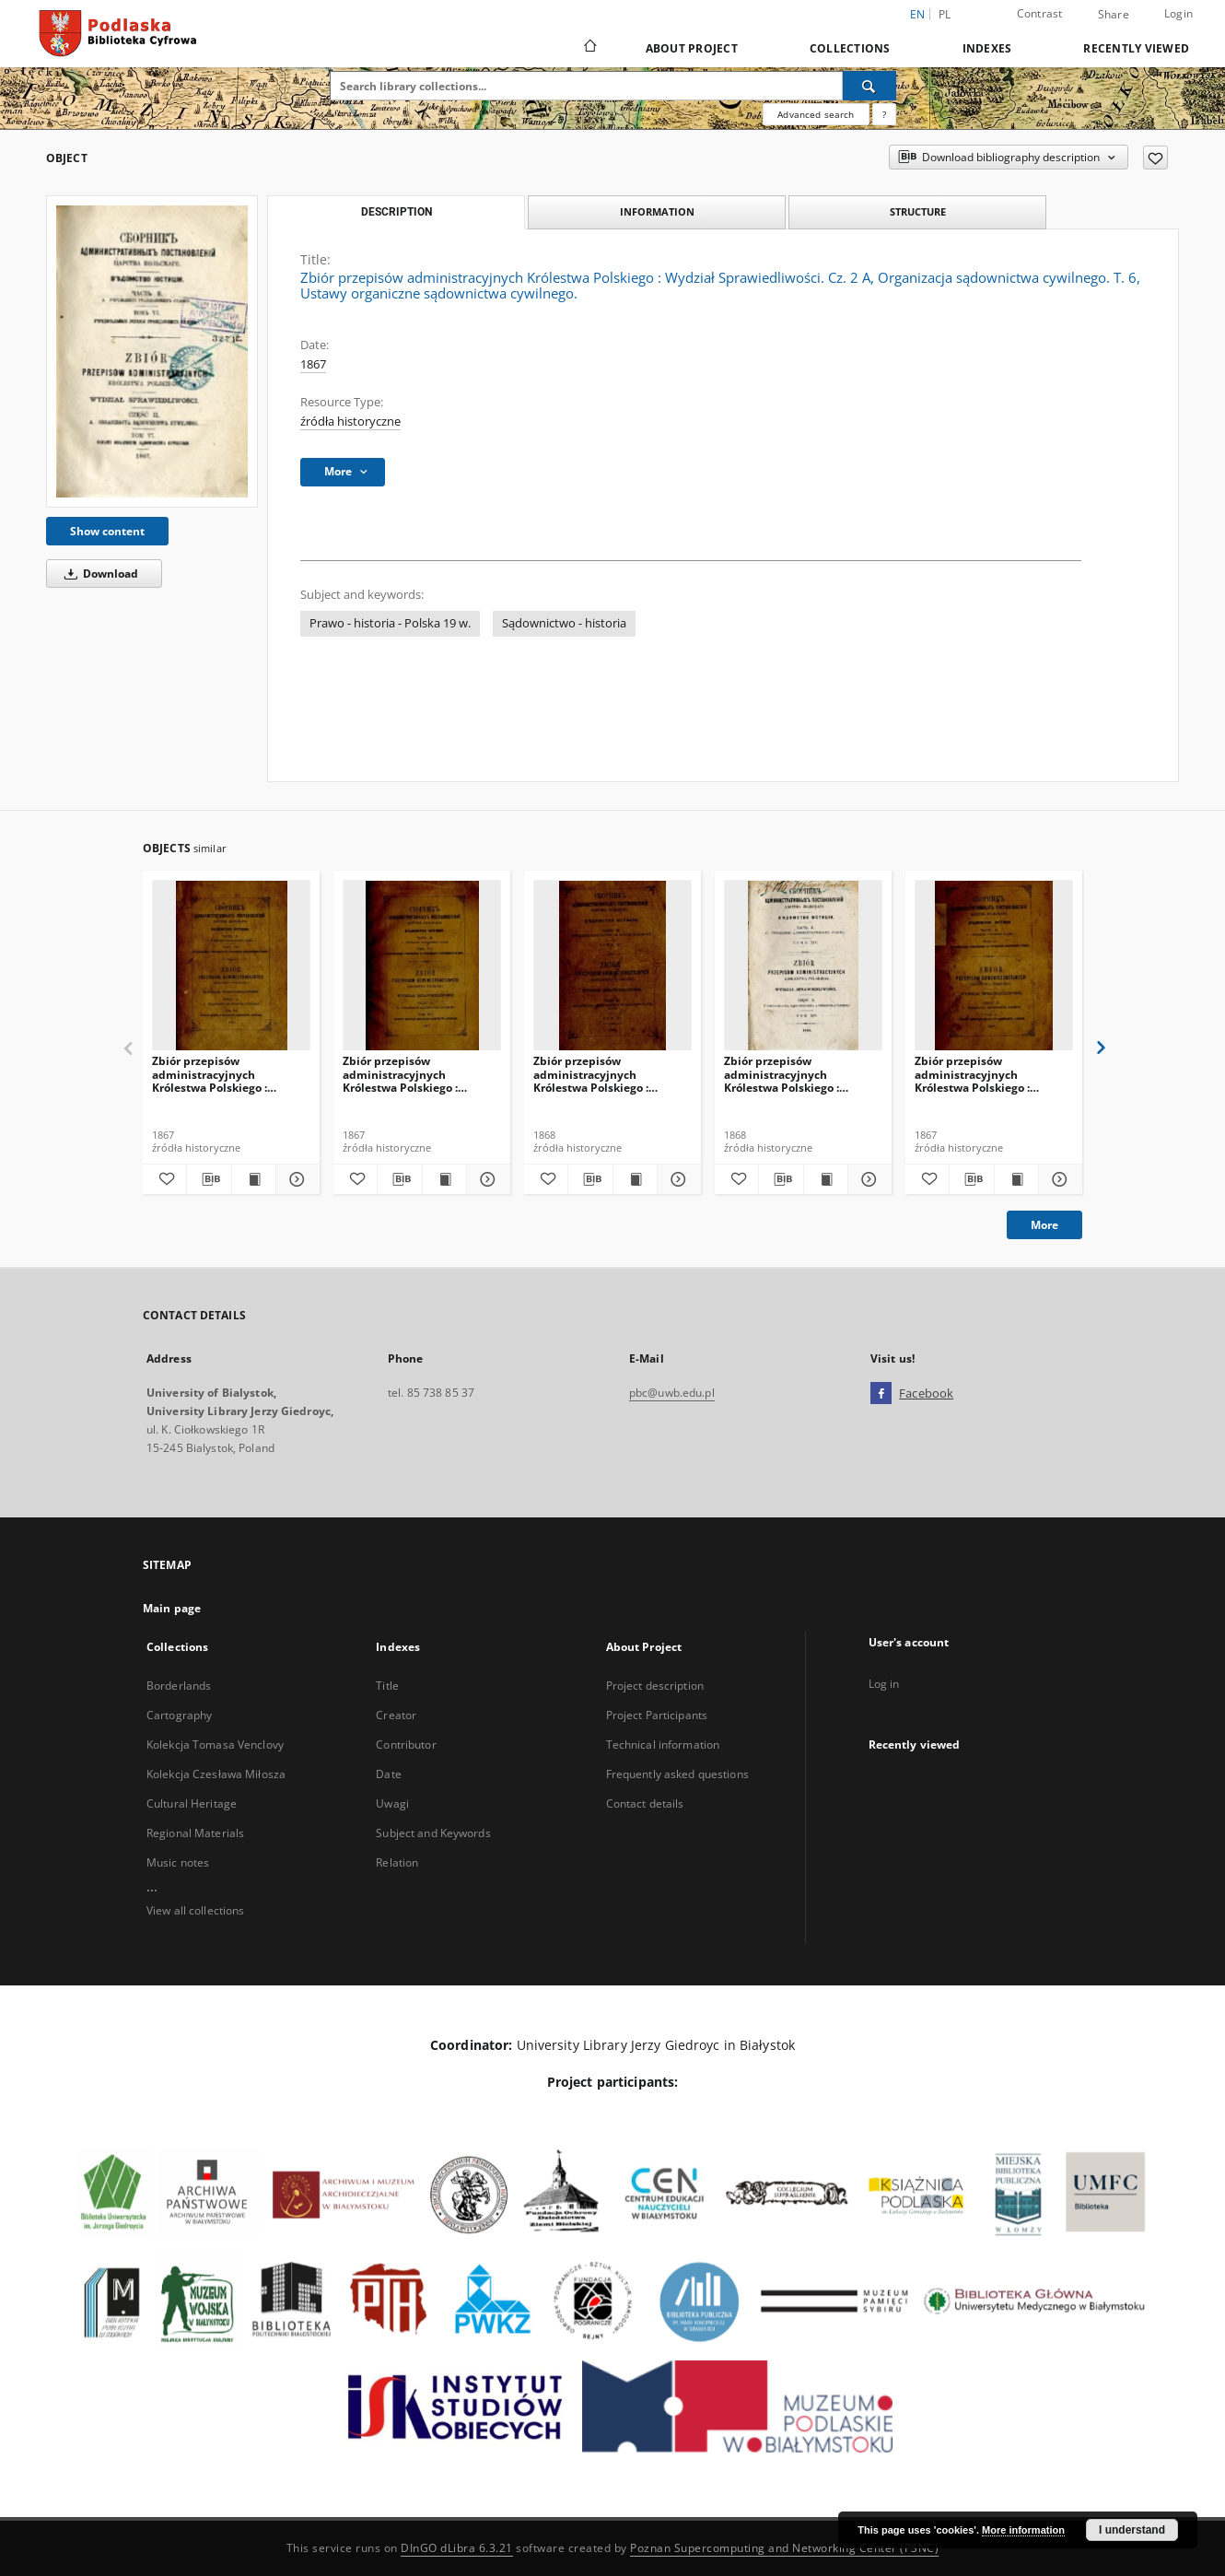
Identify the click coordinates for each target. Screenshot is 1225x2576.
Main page (172, 1608)
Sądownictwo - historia (564, 623)
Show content (107, 531)
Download (98, 573)
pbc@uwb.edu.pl (672, 1392)
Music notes (177, 1862)
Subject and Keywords (433, 1833)
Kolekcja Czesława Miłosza (216, 1774)
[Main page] (589, 48)
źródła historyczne (350, 421)
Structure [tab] (918, 211)
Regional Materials (195, 1833)
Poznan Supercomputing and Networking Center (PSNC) (784, 2548)
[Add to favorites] (1155, 158)
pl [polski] (945, 14)
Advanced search (815, 114)
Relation (397, 1862)
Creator (396, 1715)
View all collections (195, 1910)
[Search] (869, 85)
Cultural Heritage (191, 1803)
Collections (850, 48)
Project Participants (656, 1715)
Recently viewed (1136, 48)
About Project (692, 48)
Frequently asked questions (677, 1774)
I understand (1132, 2529)
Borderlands (178, 1685)
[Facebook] (881, 1394)
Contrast (1040, 13)
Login (1178, 13)
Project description (655, 1685)
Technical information (663, 1744)
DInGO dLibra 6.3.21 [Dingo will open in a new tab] (457, 2548)
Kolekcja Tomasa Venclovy (215, 1744)
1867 (313, 364)
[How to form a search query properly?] (884, 114)
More (1044, 1225)
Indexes (987, 48)
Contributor (406, 1744)
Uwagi (392, 1803)
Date (388, 1774)
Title (387, 1685)
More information (1023, 2529)
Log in (884, 1684)
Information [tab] (657, 211)
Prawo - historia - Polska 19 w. (390, 623)
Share (1113, 14)
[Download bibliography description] (208, 1179)
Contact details (645, 1803)
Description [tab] (396, 211)
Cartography (179, 1715)
